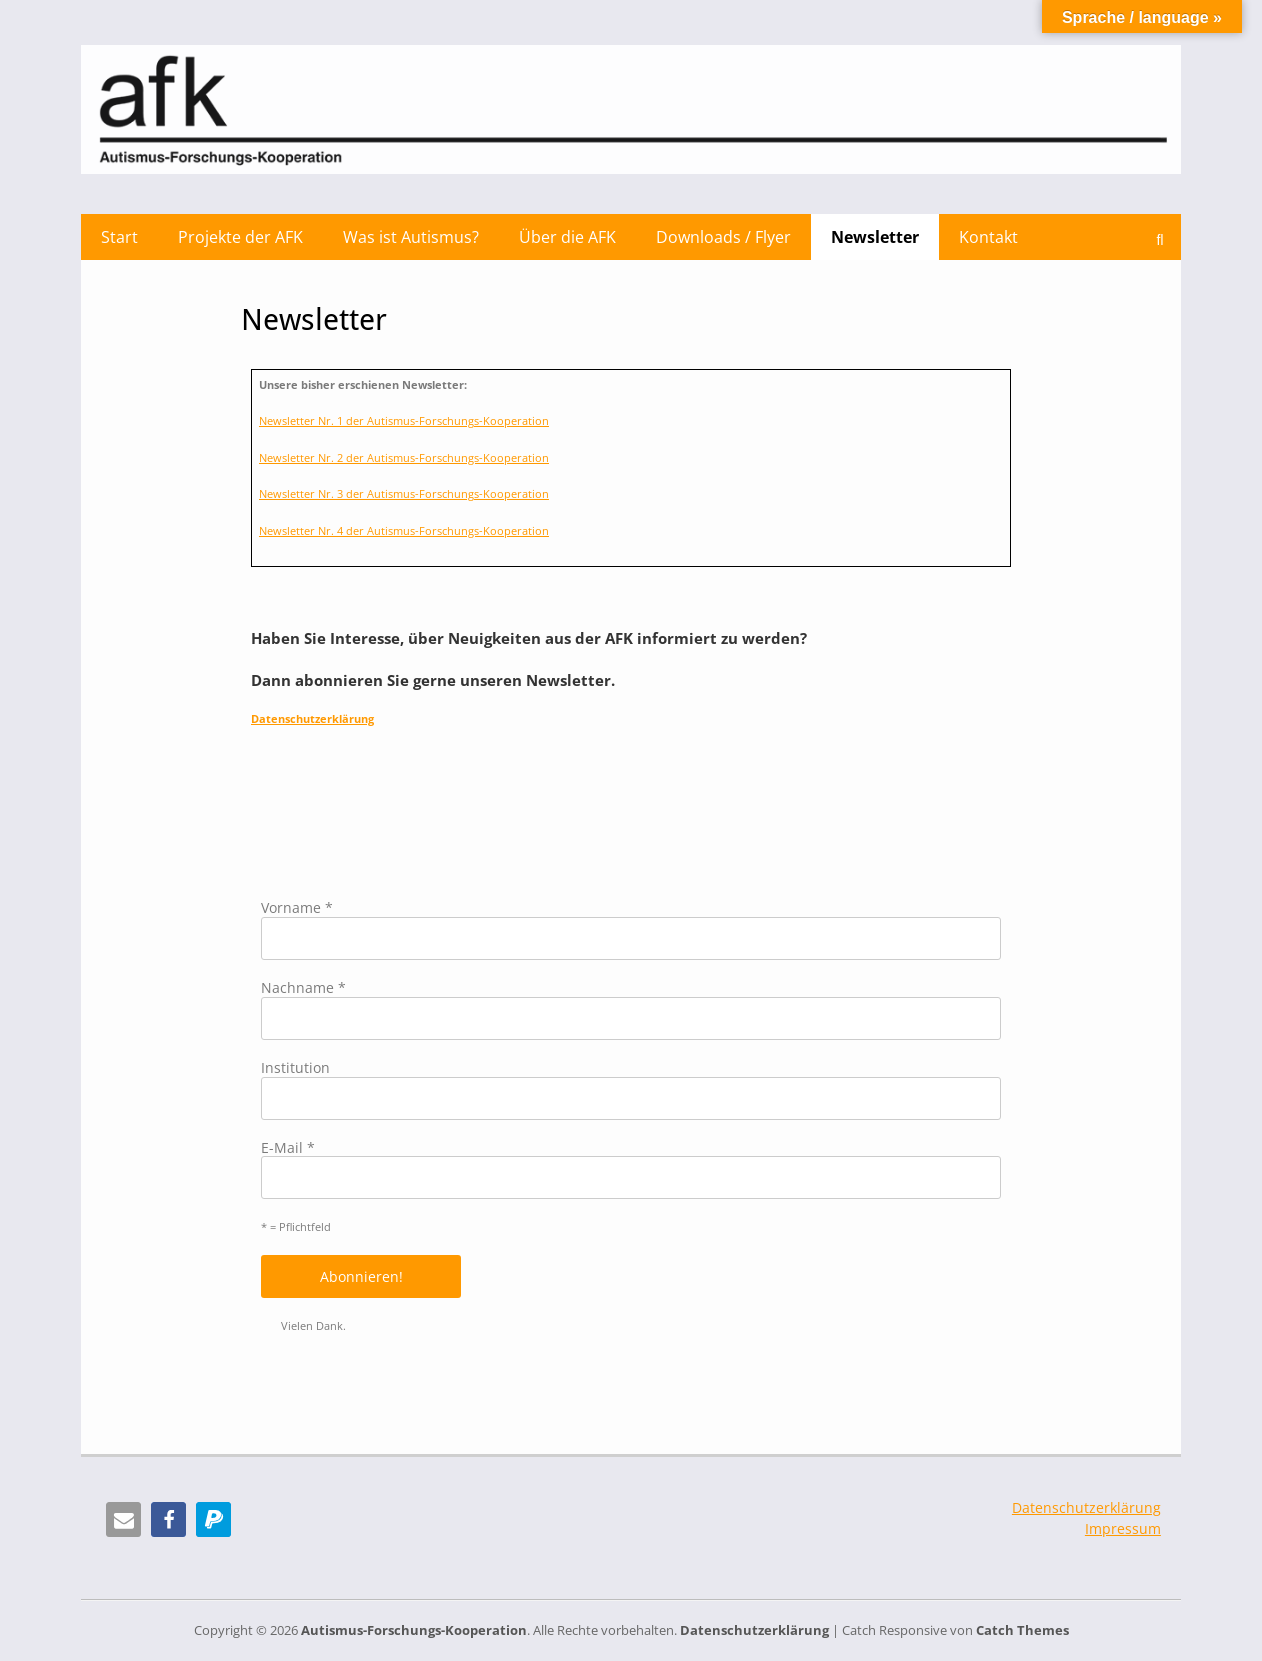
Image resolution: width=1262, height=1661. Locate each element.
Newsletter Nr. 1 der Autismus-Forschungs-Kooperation (404, 420)
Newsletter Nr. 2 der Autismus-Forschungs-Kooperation (404, 457)
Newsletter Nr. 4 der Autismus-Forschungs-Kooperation (404, 530)
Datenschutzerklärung (312, 718)
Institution (295, 1068)
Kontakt (988, 237)
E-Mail (288, 1148)
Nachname (303, 988)
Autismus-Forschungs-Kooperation (414, 1630)
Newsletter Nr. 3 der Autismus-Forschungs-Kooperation (404, 493)
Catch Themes (1022, 1630)
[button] (123, 1519)
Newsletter (875, 237)
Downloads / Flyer (723, 237)
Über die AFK (567, 237)
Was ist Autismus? (411, 237)
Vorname (297, 908)
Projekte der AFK (240, 237)
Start (119, 237)
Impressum (1123, 1528)
